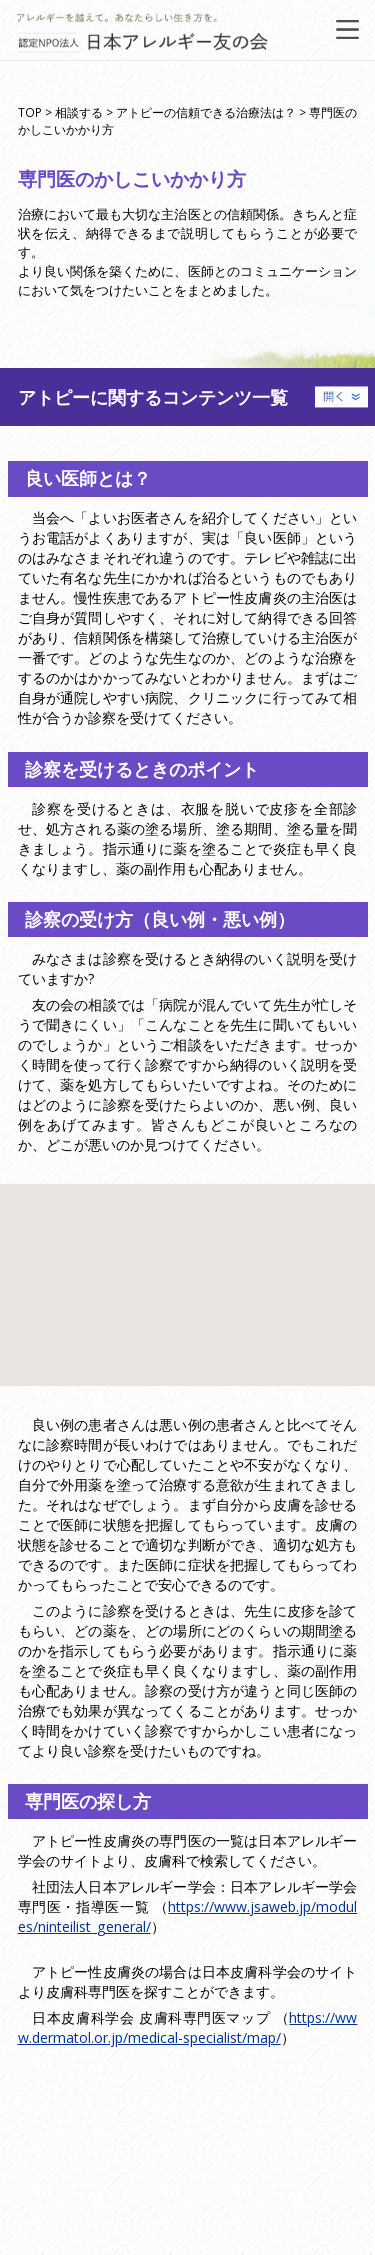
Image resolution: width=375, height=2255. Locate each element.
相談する (79, 112)
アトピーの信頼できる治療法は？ (206, 112)
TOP (30, 112)
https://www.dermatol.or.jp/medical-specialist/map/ (188, 2027)
